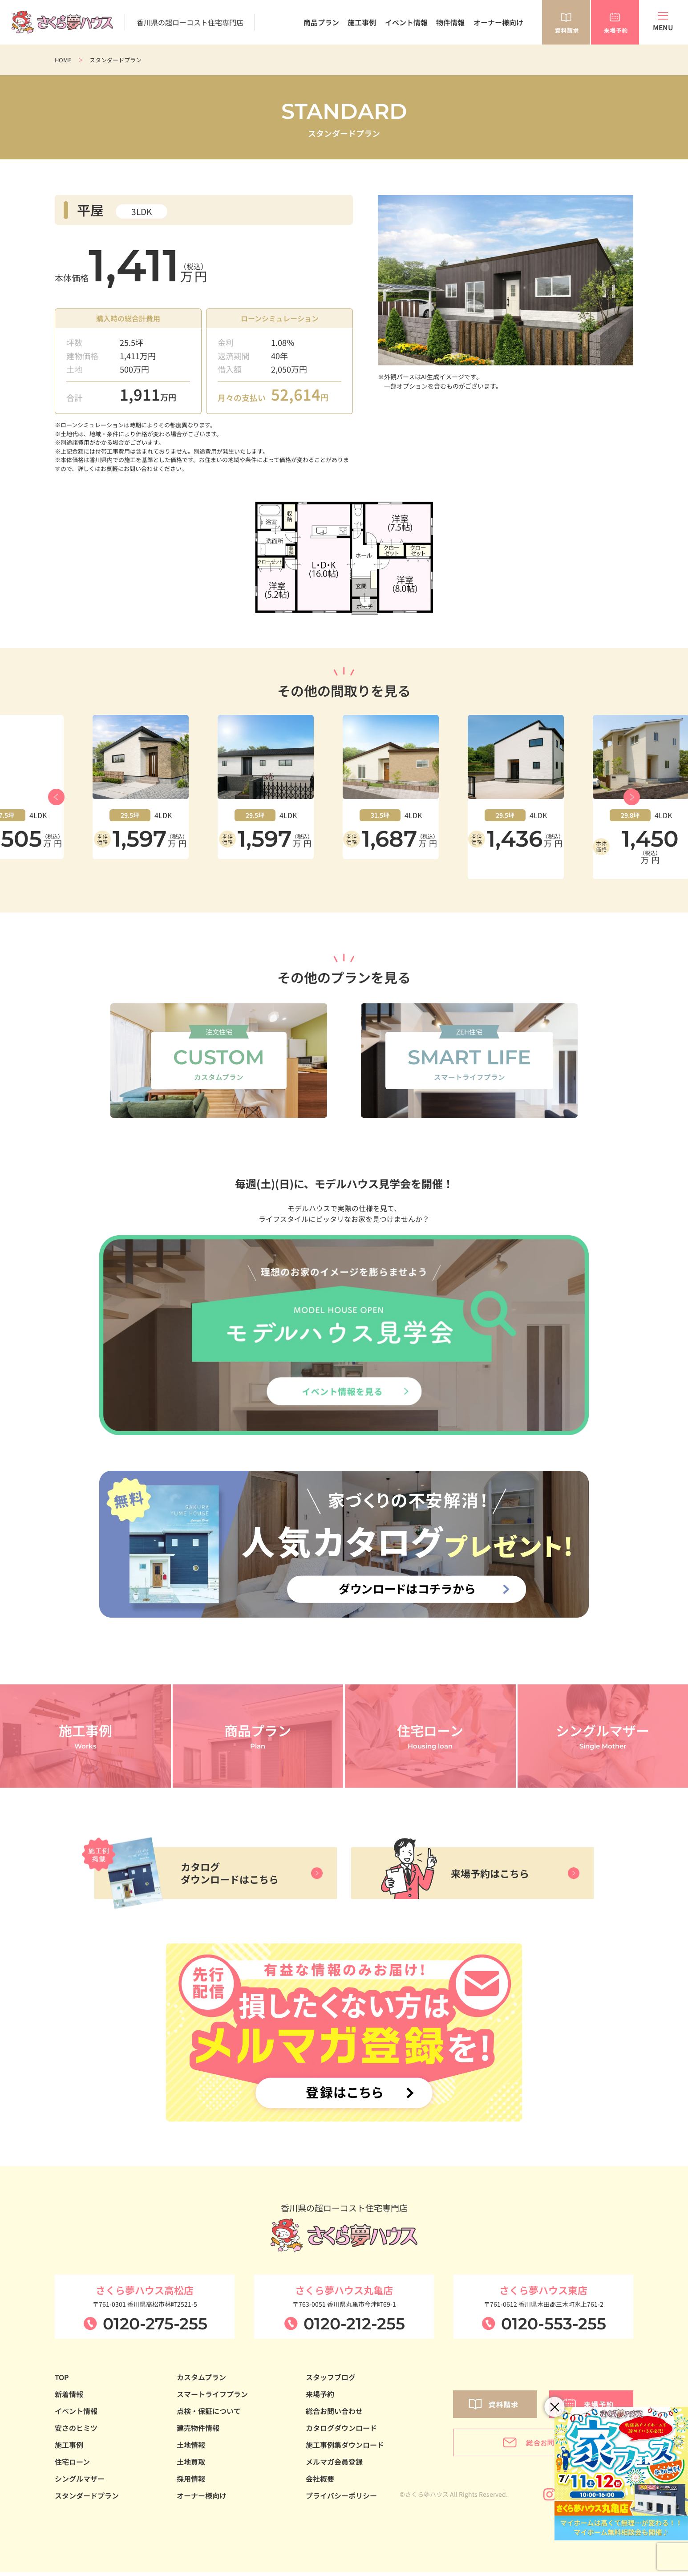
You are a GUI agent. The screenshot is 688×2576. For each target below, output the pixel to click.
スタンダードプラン (87, 2499)
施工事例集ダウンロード (345, 2448)
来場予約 (320, 2398)
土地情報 (191, 2448)
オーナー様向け (498, 22)
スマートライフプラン (212, 2398)
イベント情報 (406, 22)
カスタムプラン (201, 2381)
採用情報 (191, 2482)
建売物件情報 (198, 2431)
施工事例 (362, 22)
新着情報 (69, 2398)
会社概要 (320, 2482)
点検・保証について (209, 2415)
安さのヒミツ (76, 2431)
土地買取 (191, 2465)
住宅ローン (72, 2465)
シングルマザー (80, 2482)
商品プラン (321, 22)
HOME (63, 60)
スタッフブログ (331, 2381)
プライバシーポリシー (341, 2499)
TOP (62, 2381)
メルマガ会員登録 (334, 2465)
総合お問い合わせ (334, 2415)
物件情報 (450, 22)
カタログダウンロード (341, 2431)
